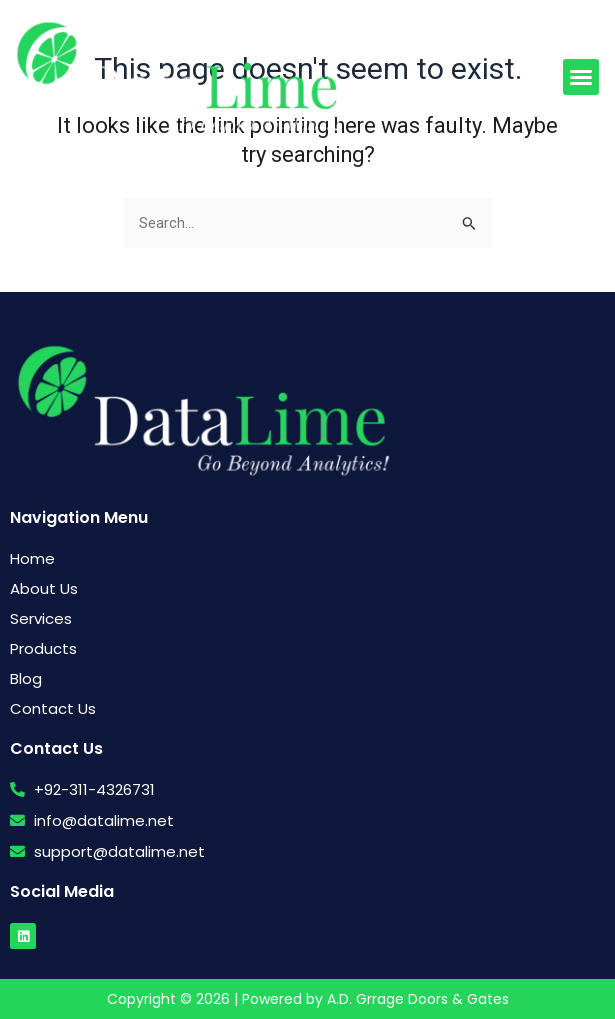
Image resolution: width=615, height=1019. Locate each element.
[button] (581, 77)
